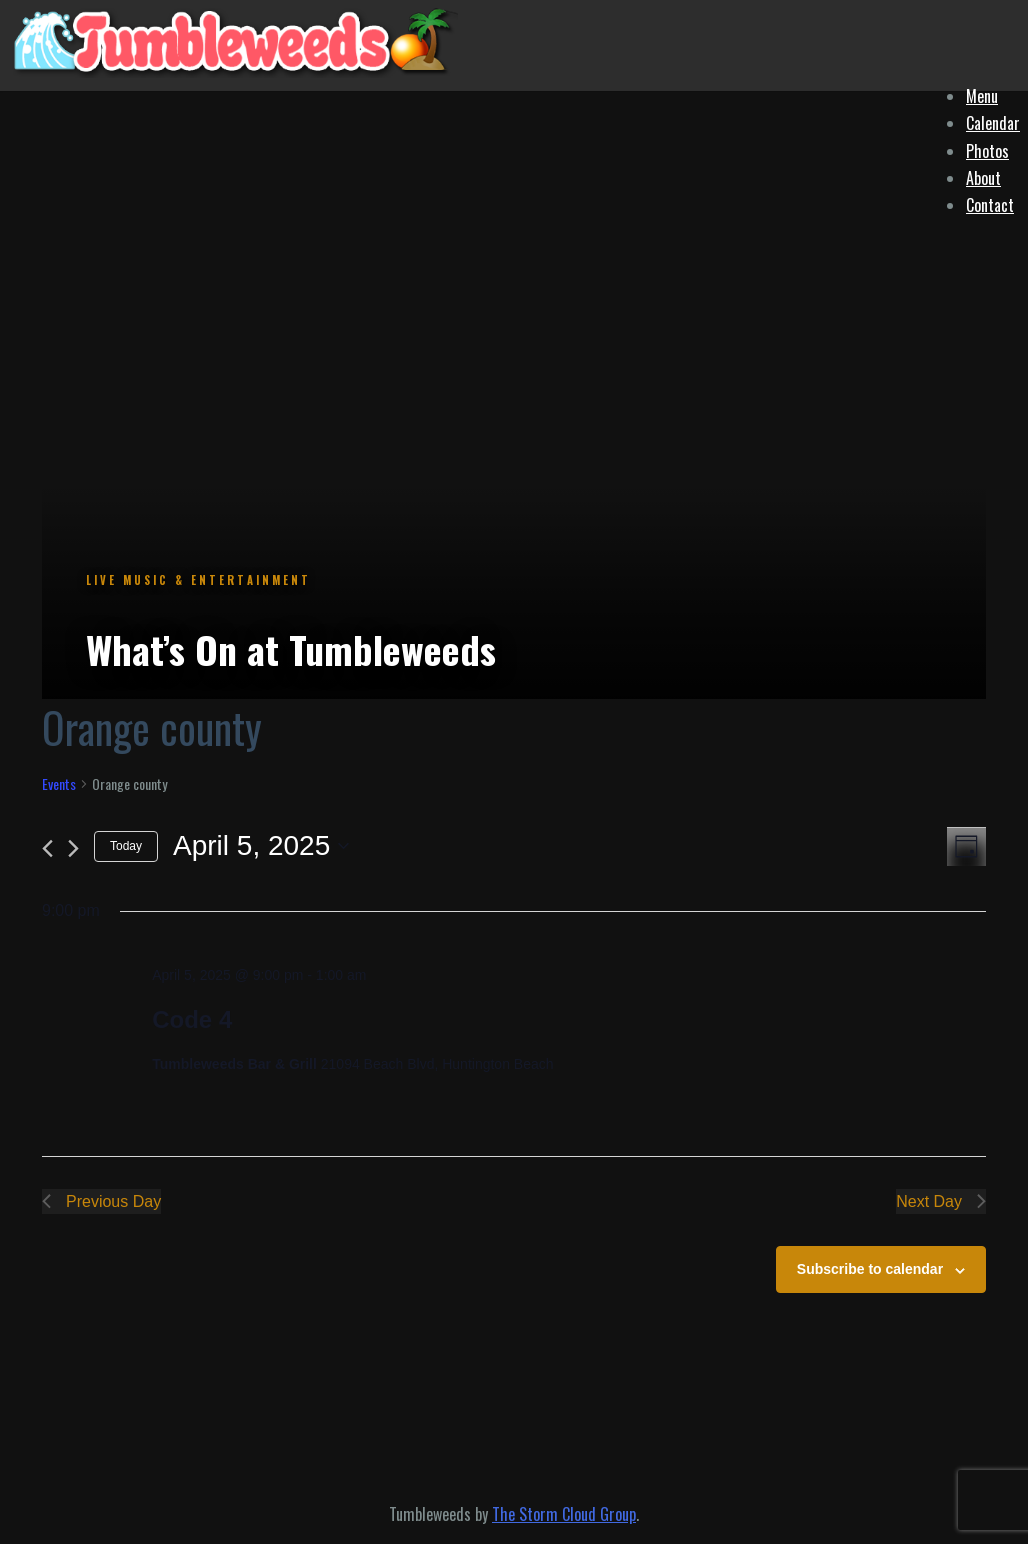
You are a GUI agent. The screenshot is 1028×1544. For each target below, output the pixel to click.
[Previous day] (47, 848)
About (983, 178)
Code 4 (192, 1019)
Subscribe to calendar (870, 1269)
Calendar (993, 123)
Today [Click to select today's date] (126, 846)
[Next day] (73, 848)
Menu (982, 96)
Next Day (941, 1201)
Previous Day (101, 1201)
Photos (987, 151)
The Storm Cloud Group (564, 1514)
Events (59, 784)
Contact (990, 205)
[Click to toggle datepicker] (261, 846)
